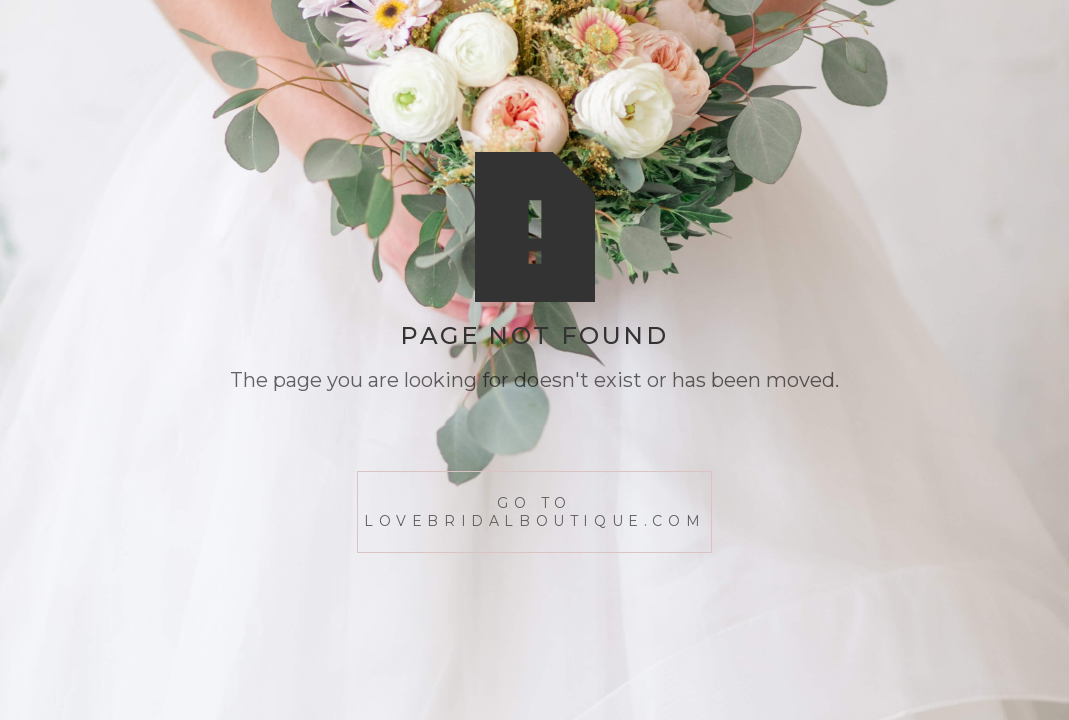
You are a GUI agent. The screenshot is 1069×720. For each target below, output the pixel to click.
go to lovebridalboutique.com (534, 512)
